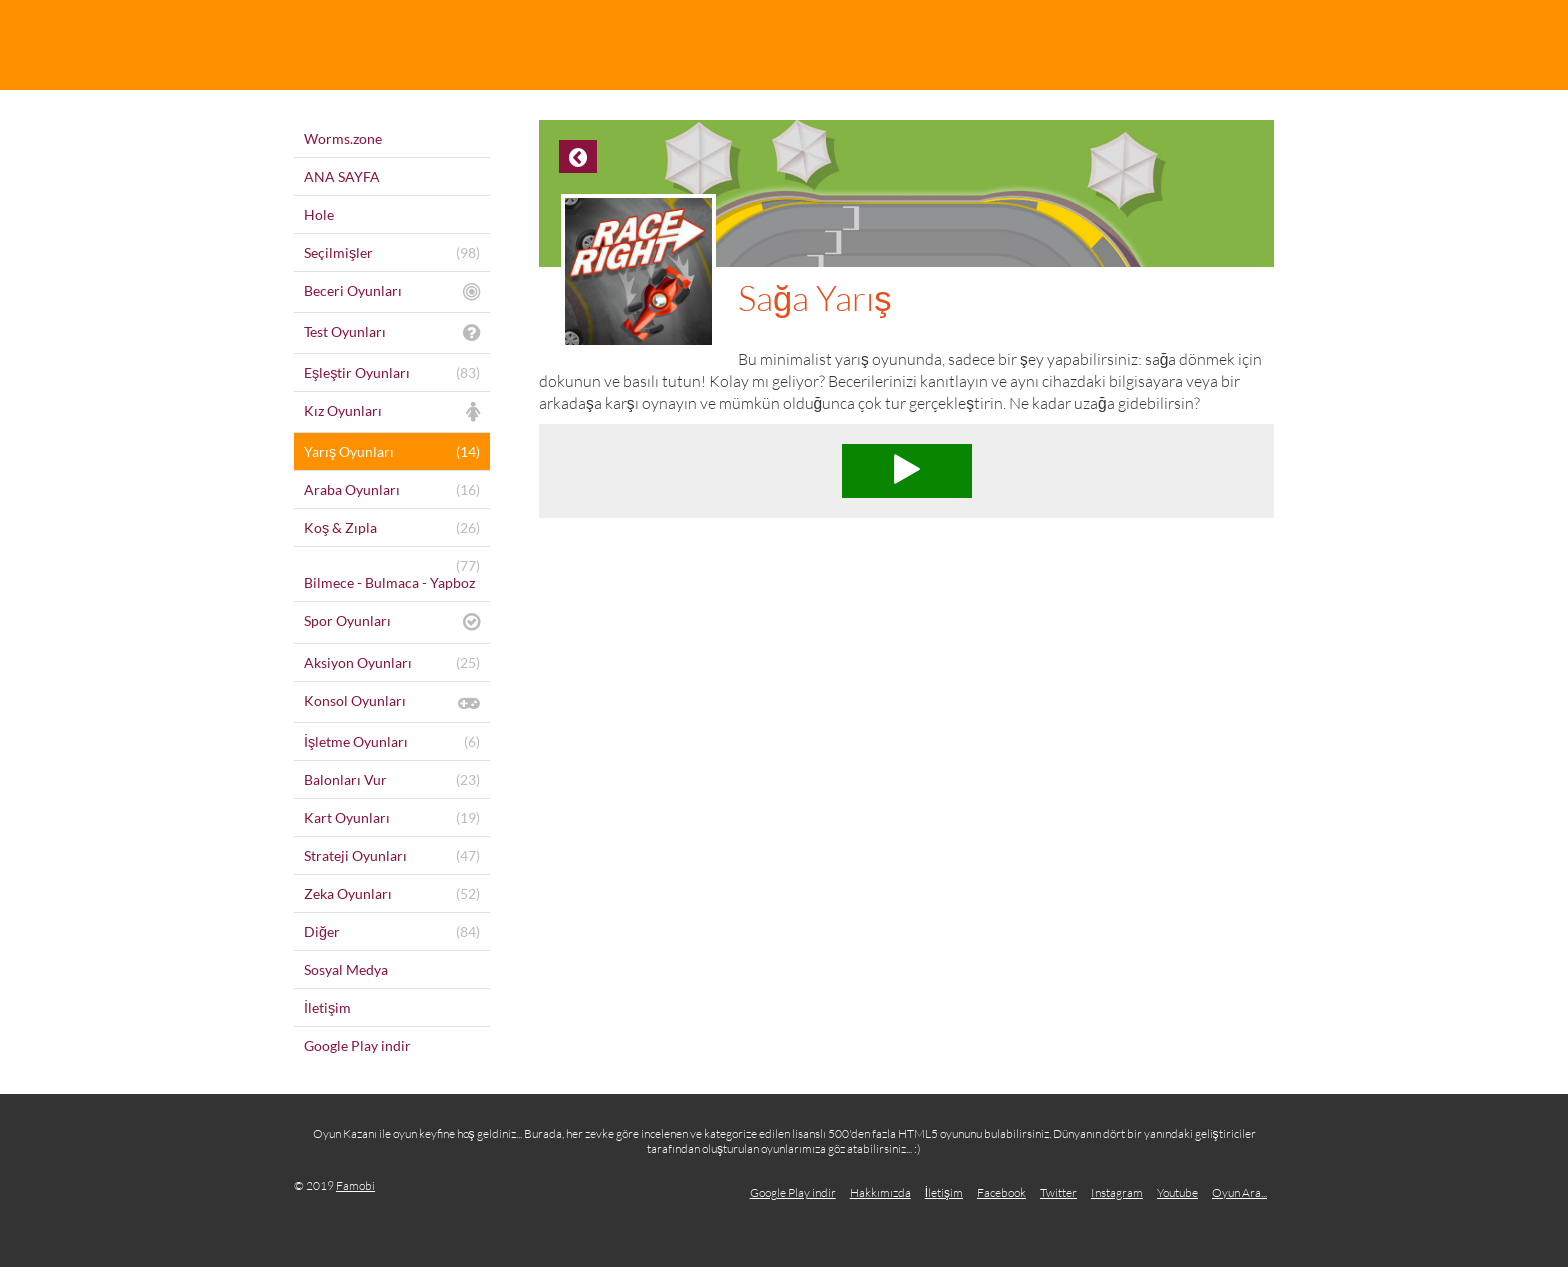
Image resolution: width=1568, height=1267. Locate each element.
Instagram (1117, 1192)
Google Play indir (793, 1192)
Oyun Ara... (1239, 1192)
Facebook (1001, 1192)
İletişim (944, 1192)
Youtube (1177, 1192)
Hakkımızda (880, 1192)
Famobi (355, 1185)
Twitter (1058, 1192)
